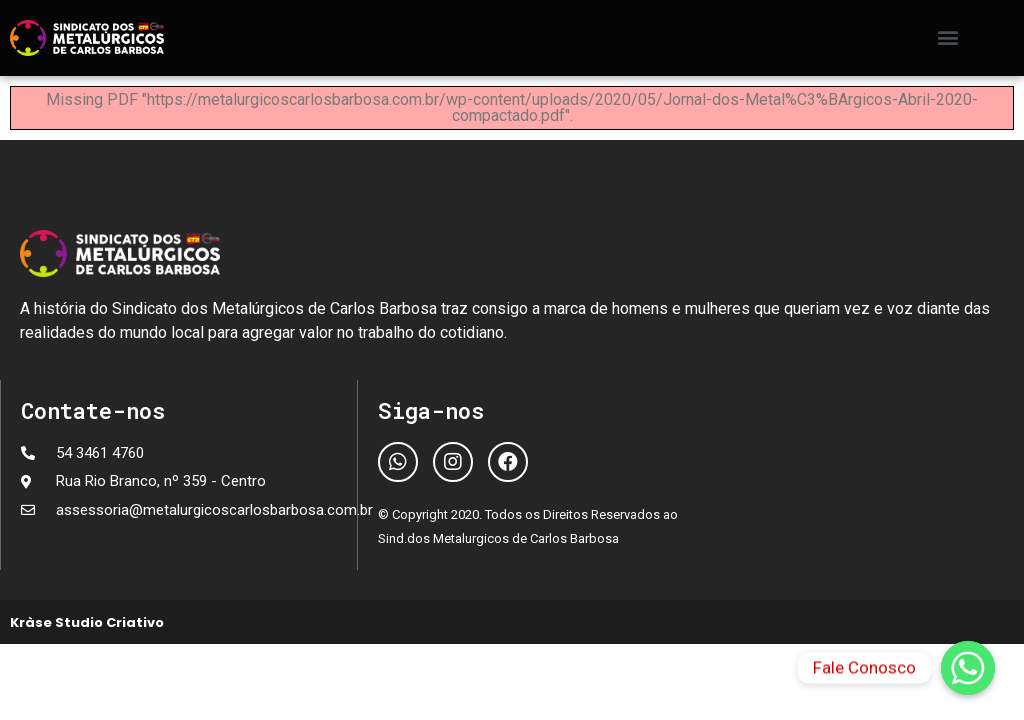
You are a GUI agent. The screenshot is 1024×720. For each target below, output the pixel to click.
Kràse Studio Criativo (87, 622)
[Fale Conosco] (968, 668)
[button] (948, 36)
